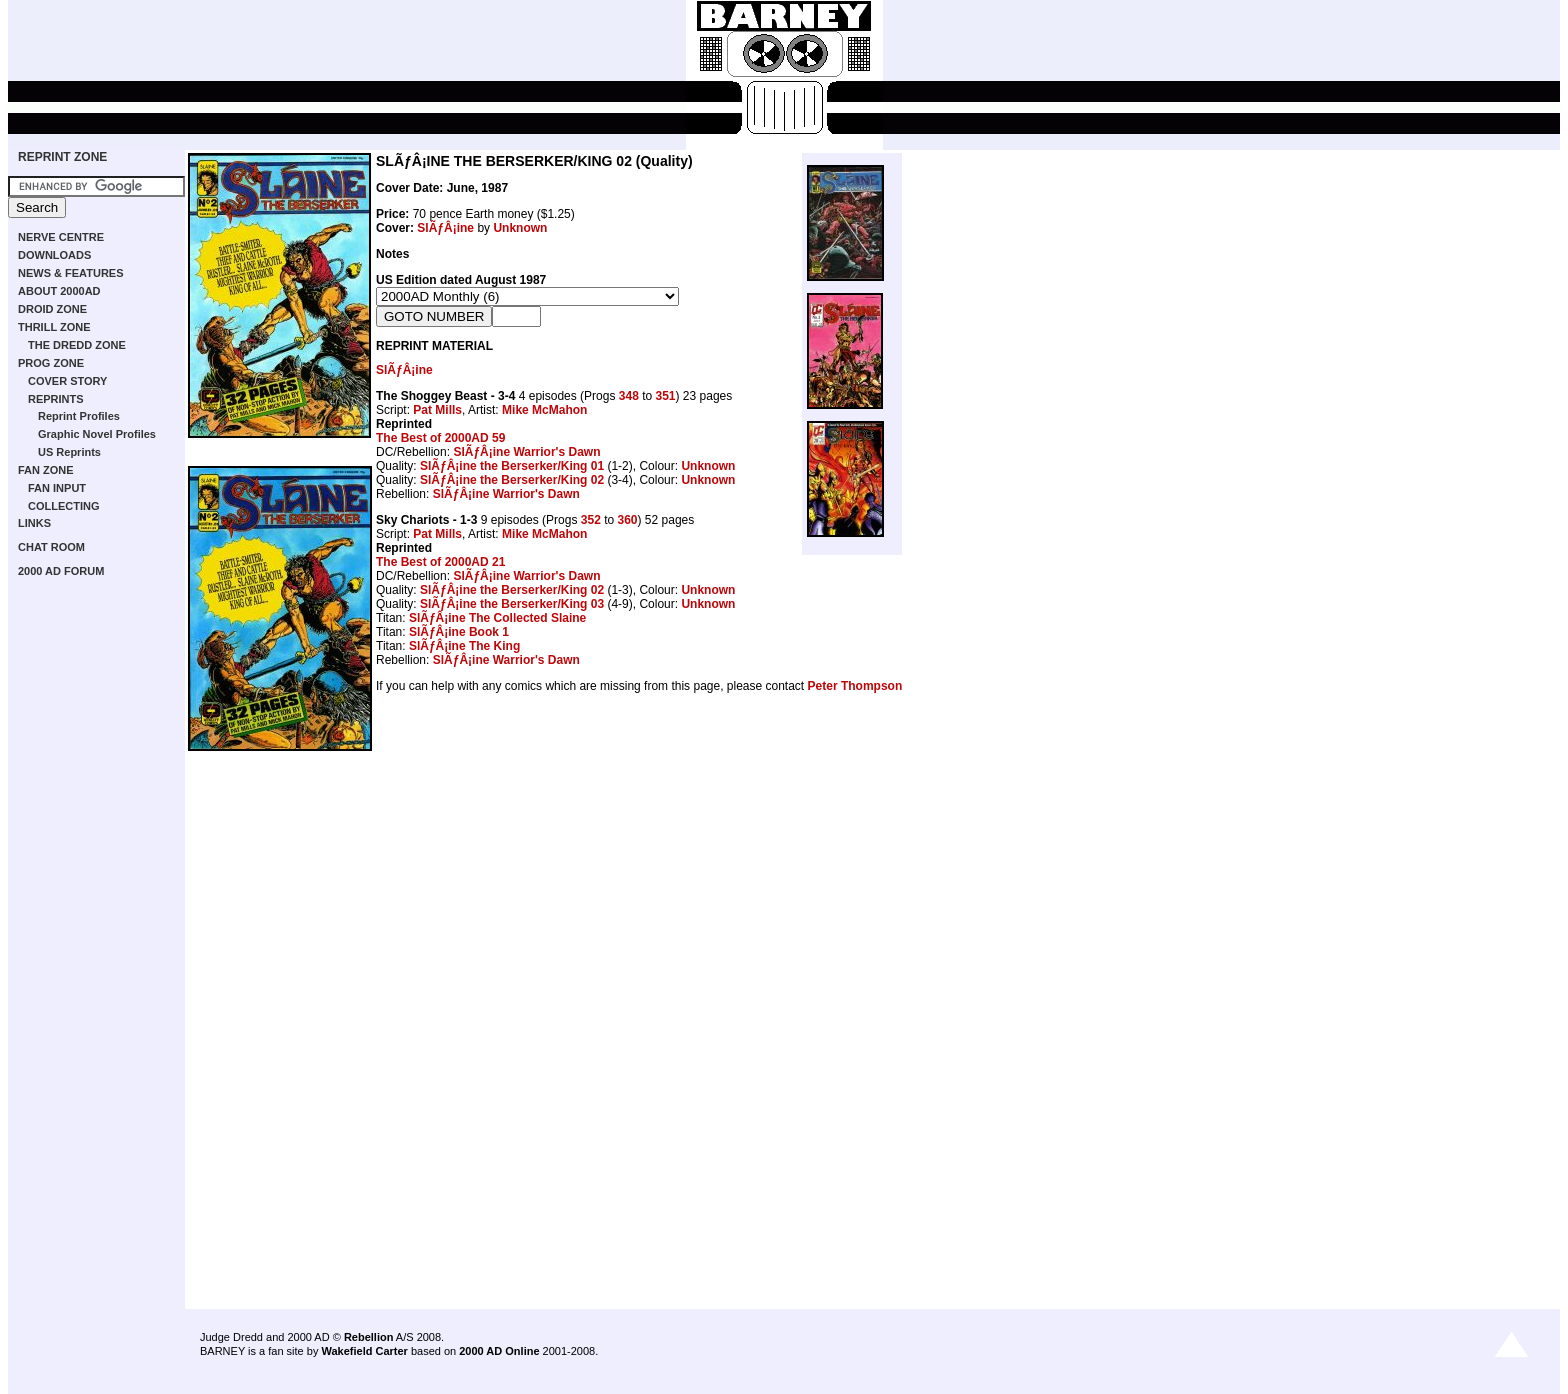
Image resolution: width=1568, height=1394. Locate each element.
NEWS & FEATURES (71, 273)
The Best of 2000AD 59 (440, 438)
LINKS (34, 523)
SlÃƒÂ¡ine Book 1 (459, 632)
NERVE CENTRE (61, 237)
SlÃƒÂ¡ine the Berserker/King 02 (512, 480)
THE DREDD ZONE (77, 345)
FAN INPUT (57, 488)
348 (629, 396)
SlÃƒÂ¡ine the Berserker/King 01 (512, 466)
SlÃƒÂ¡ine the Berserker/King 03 (512, 604)
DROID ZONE (52, 309)
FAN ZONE (46, 470)
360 (628, 520)
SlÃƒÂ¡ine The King (464, 646)
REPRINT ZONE (62, 157)
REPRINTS (56, 399)
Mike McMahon (544, 410)
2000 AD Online (499, 1351)
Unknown (520, 228)
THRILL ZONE (54, 327)
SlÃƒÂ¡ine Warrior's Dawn (526, 452)
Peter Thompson (855, 686)
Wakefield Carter (364, 1351)
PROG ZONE (51, 363)
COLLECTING (64, 506)
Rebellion (369, 1337)
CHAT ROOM (51, 547)
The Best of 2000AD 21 (440, 562)
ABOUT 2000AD (59, 291)
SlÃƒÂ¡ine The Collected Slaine (497, 618)
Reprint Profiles (79, 416)
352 (591, 520)
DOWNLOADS (54, 255)
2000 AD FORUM (61, 571)
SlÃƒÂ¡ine (445, 228)
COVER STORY (67, 381)
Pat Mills (437, 410)
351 (666, 396)
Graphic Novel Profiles (97, 434)
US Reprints (69, 452)
